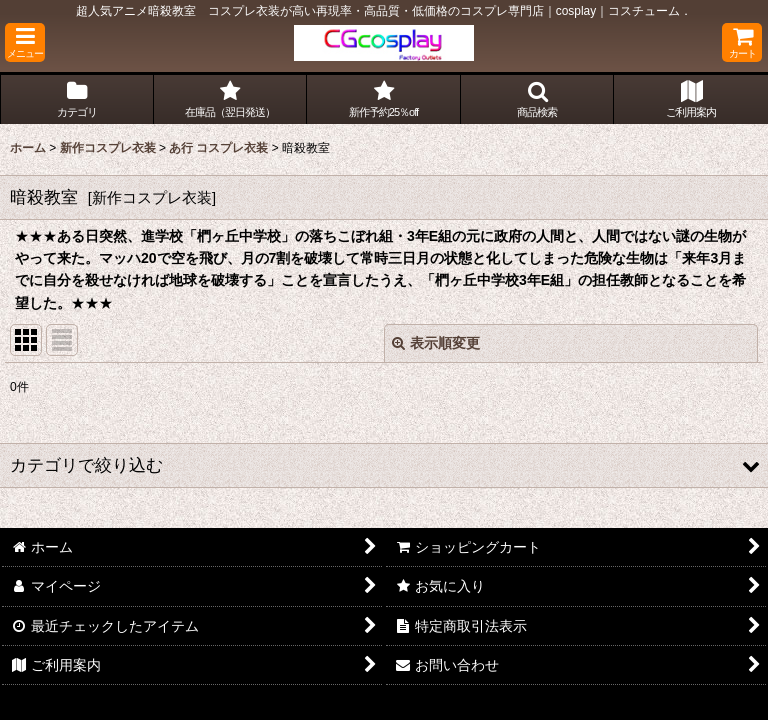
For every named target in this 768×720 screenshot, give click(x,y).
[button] (25, 42)
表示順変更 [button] (436, 343)
